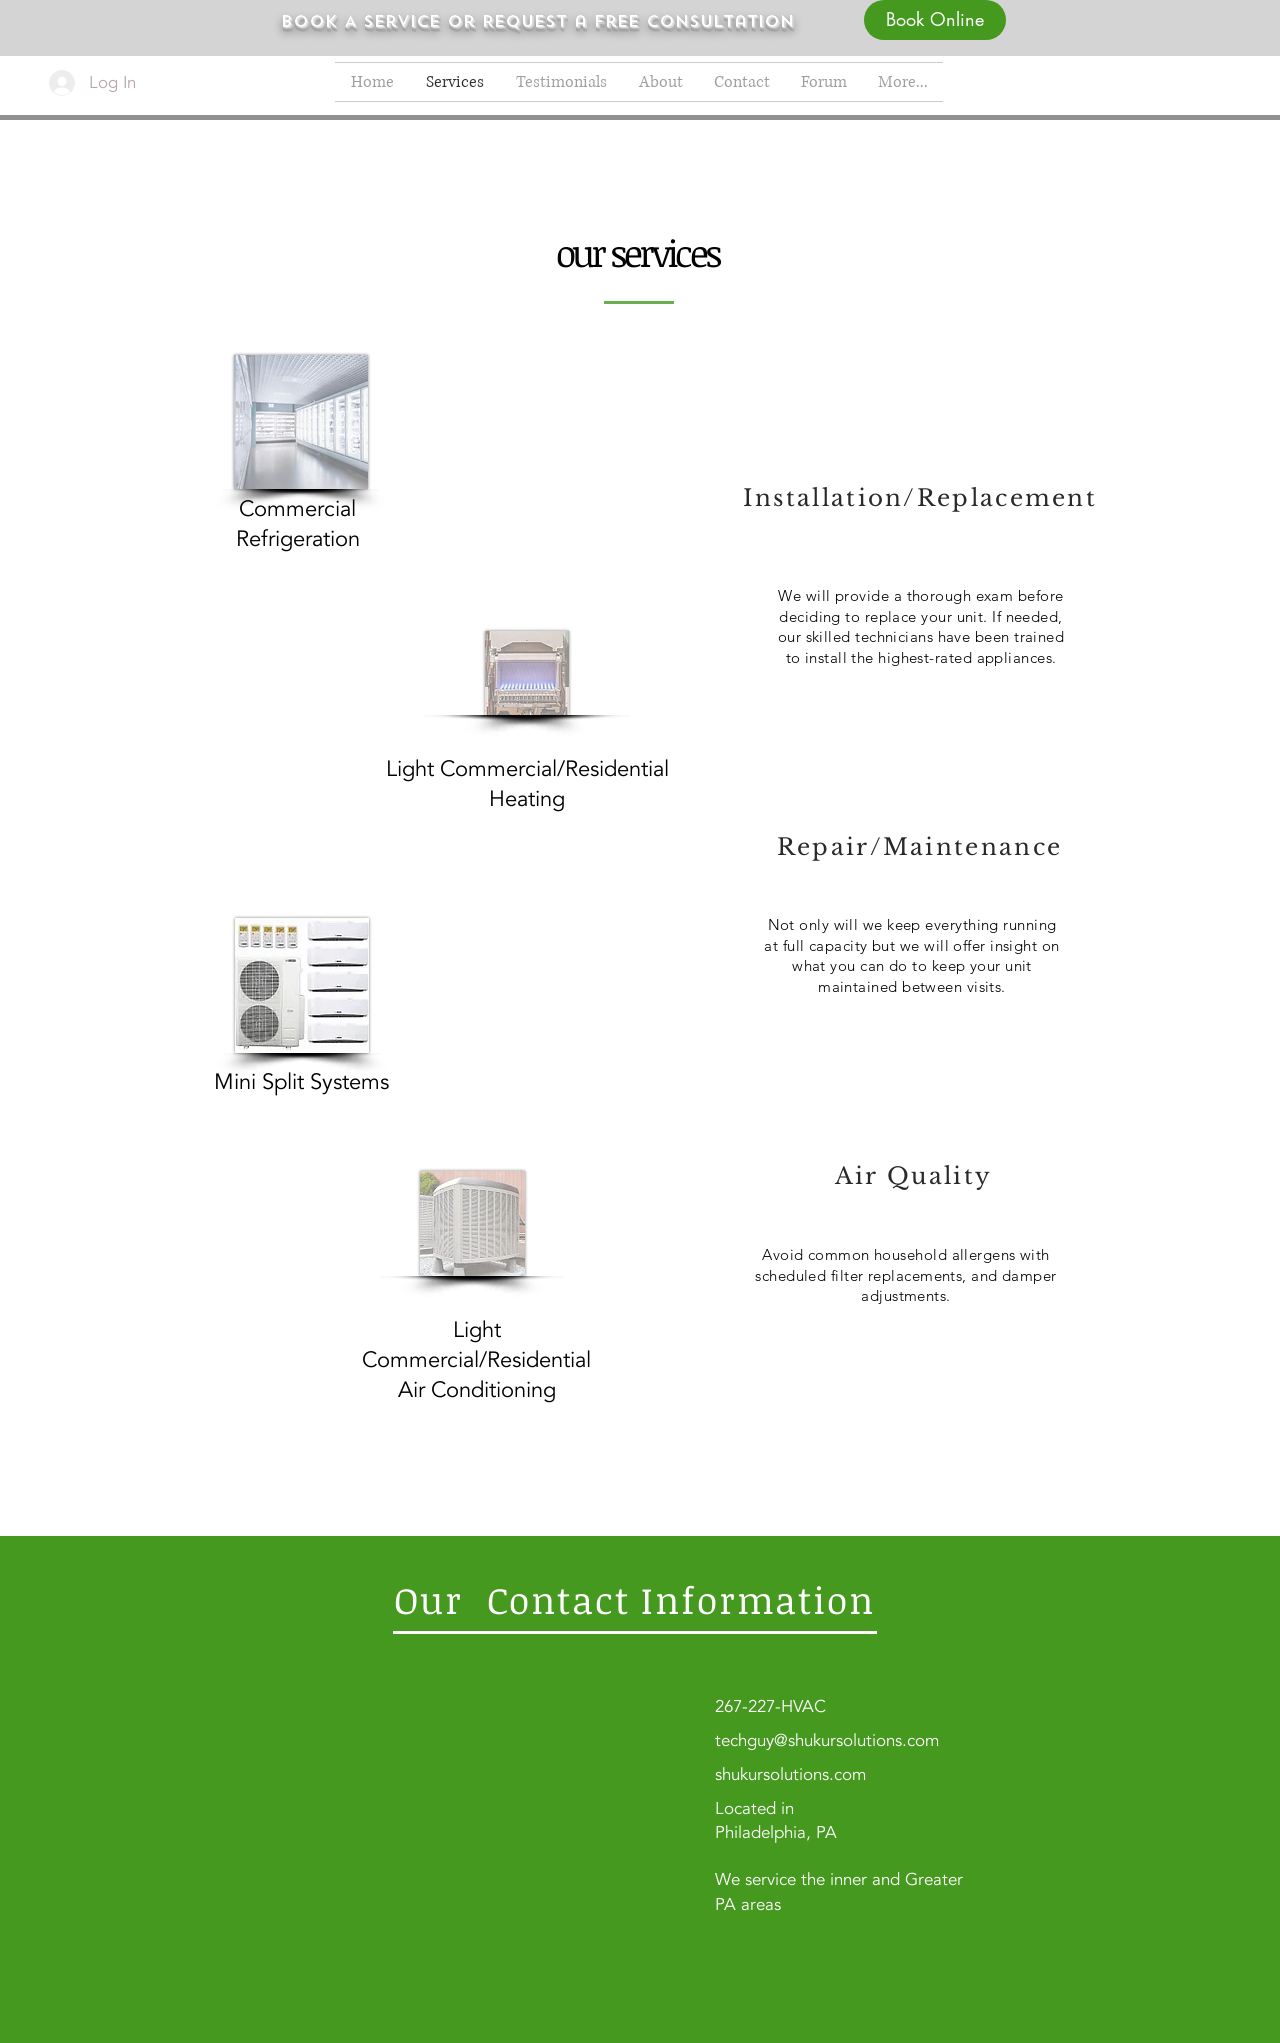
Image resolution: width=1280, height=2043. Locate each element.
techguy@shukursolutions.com (827, 1740)
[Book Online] (935, 20)
